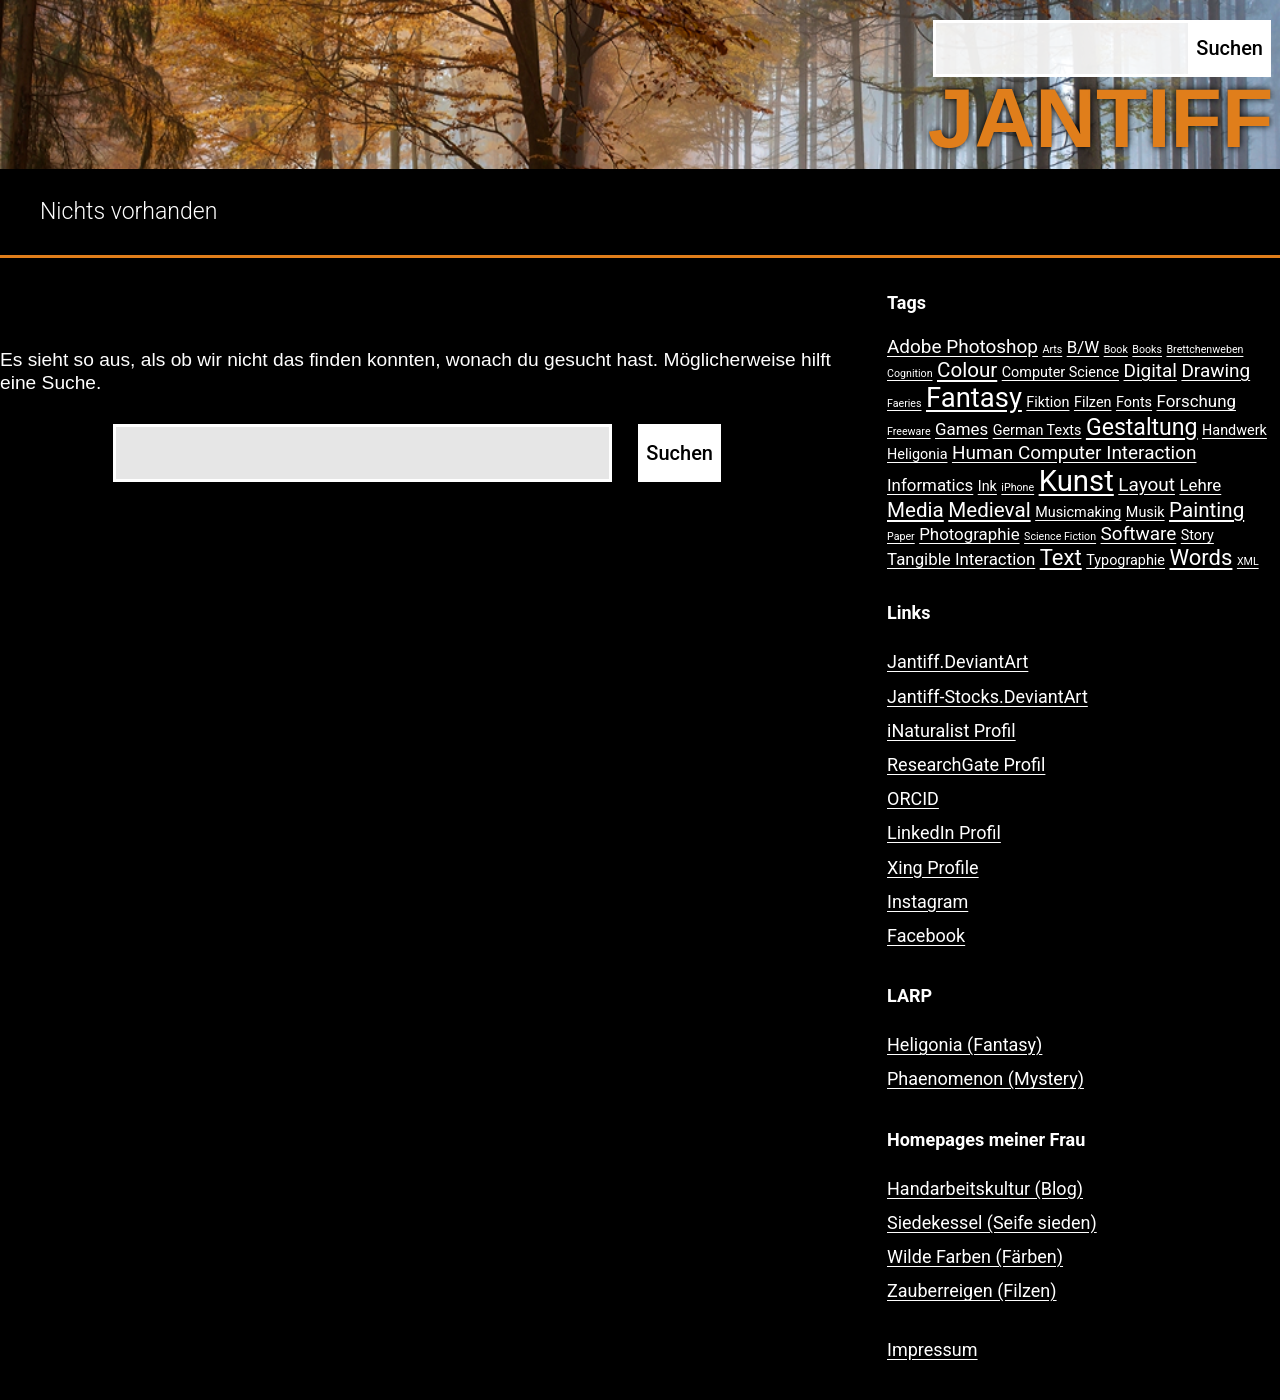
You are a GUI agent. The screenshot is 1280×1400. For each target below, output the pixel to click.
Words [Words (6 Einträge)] (1200, 557)
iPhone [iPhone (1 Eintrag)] (1017, 487)
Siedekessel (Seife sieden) (992, 1222)
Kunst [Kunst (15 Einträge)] (1076, 481)
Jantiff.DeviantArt (957, 661)
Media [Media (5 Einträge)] (915, 510)
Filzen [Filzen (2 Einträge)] (1093, 402)
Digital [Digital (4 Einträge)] (1150, 370)
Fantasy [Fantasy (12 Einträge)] (974, 398)
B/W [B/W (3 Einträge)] (1083, 347)
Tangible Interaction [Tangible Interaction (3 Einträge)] (961, 559)
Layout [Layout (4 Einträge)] (1146, 484)
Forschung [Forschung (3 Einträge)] (1196, 401)
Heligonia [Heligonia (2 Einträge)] (917, 454)
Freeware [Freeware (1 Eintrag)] (909, 431)
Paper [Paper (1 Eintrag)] (901, 536)
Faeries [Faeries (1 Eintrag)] (904, 403)
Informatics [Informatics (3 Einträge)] (930, 485)
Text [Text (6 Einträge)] (1061, 557)
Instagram (927, 901)
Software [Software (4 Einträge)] (1139, 533)
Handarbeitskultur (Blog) (985, 1188)
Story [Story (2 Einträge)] (1197, 535)
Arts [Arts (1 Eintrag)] (1052, 349)
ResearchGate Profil (966, 764)
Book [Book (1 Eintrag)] (1116, 349)
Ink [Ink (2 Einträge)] (987, 486)
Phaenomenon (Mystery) (985, 1078)
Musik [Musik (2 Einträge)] (1145, 512)
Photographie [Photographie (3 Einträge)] (969, 534)
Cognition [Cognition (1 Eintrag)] (910, 373)
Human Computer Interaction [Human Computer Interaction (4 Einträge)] (1074, 452)
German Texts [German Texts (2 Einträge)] (1037, 430)
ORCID (913, 798)
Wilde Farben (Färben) (975, 1256)
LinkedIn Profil (944, 832)
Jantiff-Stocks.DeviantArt (987, 696)
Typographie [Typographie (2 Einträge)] (1125, 560)
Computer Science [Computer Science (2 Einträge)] (1060, 372)
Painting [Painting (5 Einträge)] (1206, 510)
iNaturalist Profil (951, 730)
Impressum (932, 1349)
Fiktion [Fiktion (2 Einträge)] (1047, 402)
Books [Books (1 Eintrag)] (1147, 349)
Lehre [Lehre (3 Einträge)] (1200, 485)
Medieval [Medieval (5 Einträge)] (989, 510)
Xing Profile (933, 867)
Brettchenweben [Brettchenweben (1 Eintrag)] (1204, 349)
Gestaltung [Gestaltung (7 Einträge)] (1142, 427)
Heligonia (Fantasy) (964, 1044)
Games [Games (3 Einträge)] (961, 429)
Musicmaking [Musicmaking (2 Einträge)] (1078, 512)
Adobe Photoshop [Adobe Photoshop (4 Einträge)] (962, 346)
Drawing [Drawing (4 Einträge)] (1215, 370)
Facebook (926, 935)
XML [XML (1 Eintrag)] (1248, 561)
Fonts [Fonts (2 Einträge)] (1134, 402)
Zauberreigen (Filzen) (972, 1290)
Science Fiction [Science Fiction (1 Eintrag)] (1060, 536)
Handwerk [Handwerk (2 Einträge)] (1234, 430)
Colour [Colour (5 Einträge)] (967, 370)
